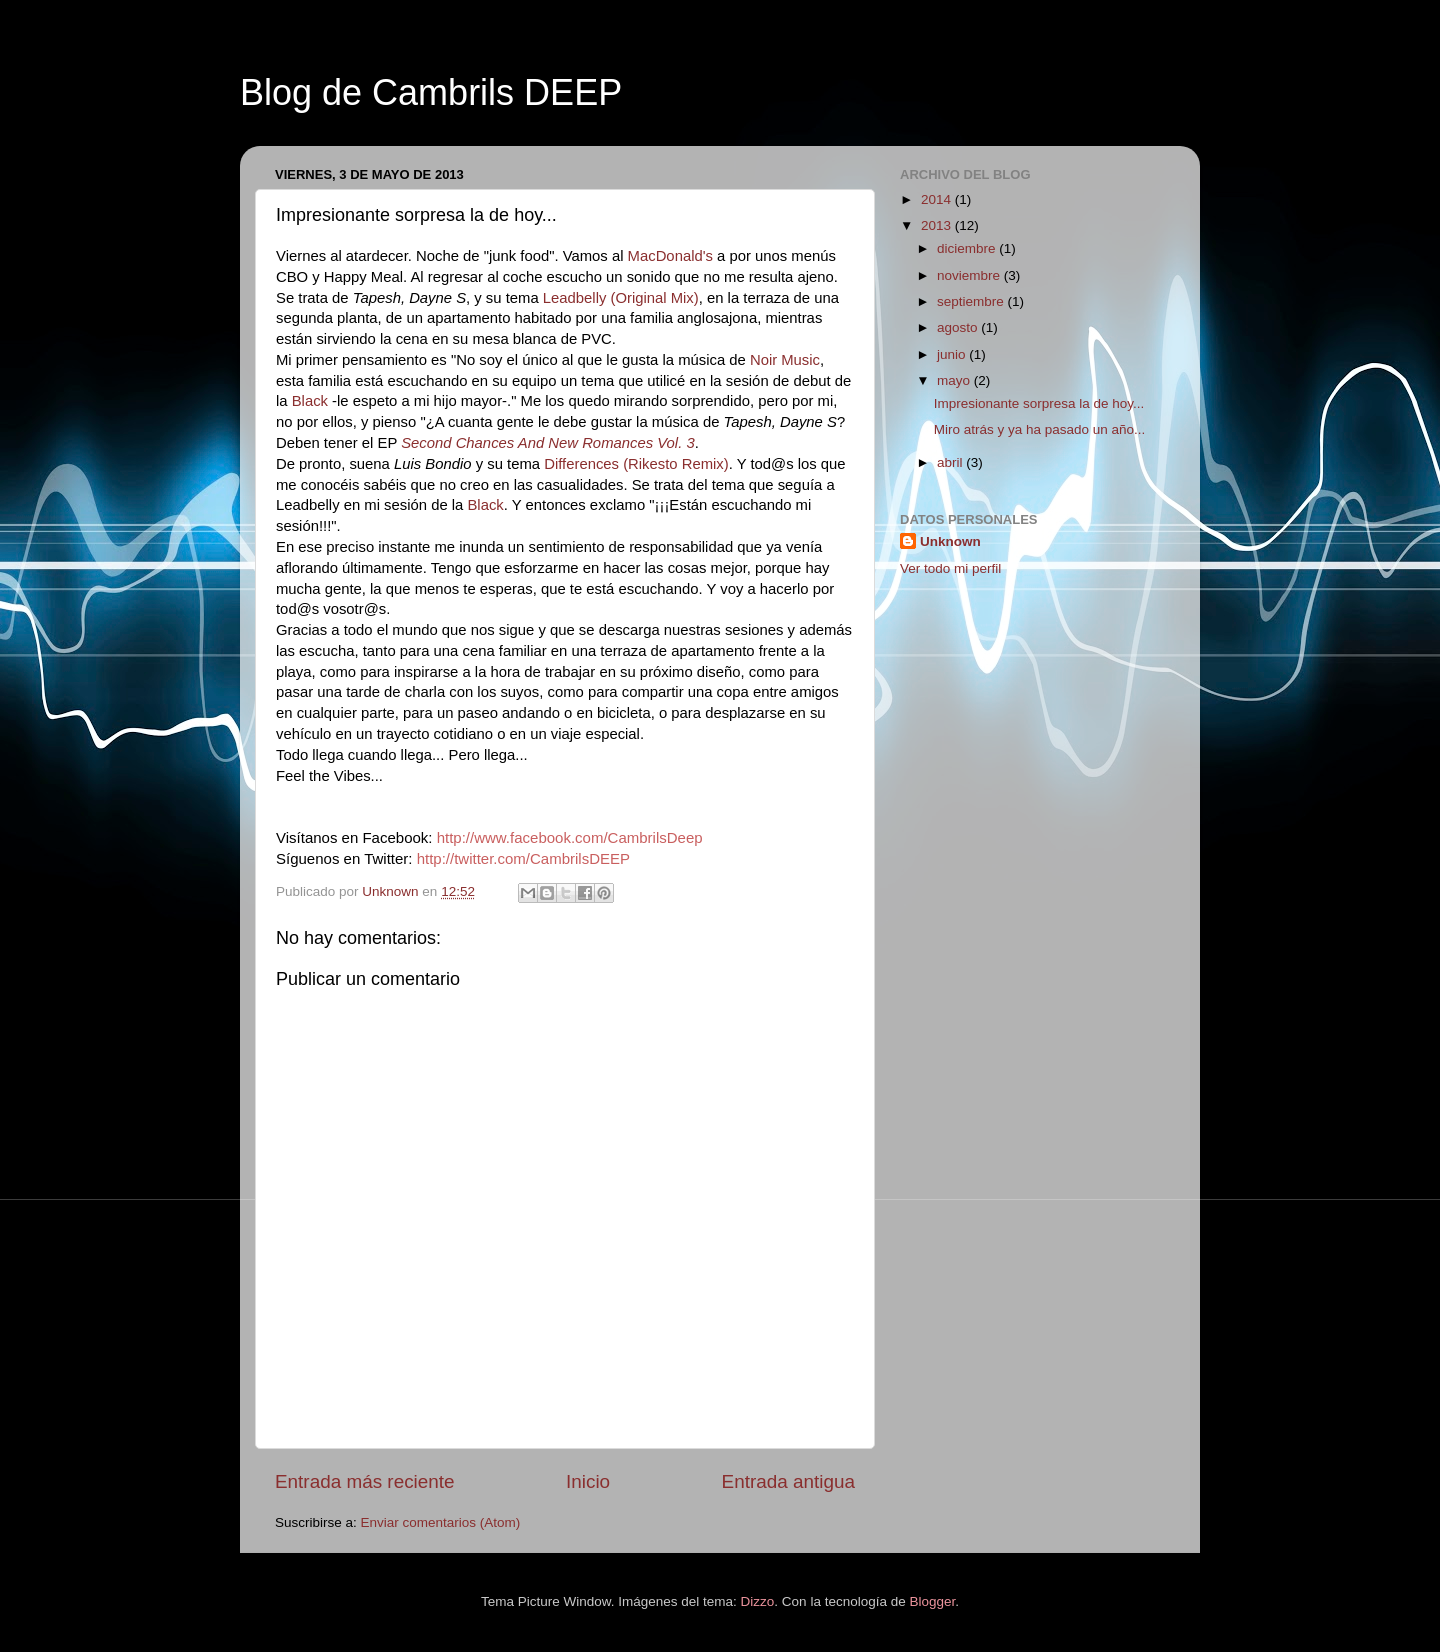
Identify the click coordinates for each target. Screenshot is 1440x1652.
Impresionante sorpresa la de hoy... (1039, 403)
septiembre (972, 301)
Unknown (950, 541)
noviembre (970, 275)
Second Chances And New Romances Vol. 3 (547, 443)
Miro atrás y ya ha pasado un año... (1040, 429)
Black (310, 401)
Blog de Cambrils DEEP (431, 92)
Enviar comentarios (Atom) (441, 1522)
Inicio (588, 1481)
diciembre (968, 248)
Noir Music (785, 360)
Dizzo (758, 1601)
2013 (938, 225)
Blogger (932, 1601)
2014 (938, 199)
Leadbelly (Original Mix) (621, 298)
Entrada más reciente (365, 1481)
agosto (959, 327)
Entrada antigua (788, 1481)
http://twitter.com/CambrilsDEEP (523, 858)
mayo (955, 380)
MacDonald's (670, 256)
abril (951, 462)
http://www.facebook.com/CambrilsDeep (570, 837)
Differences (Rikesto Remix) (636, 464)
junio (953, 354)
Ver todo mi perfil (950, 568)
